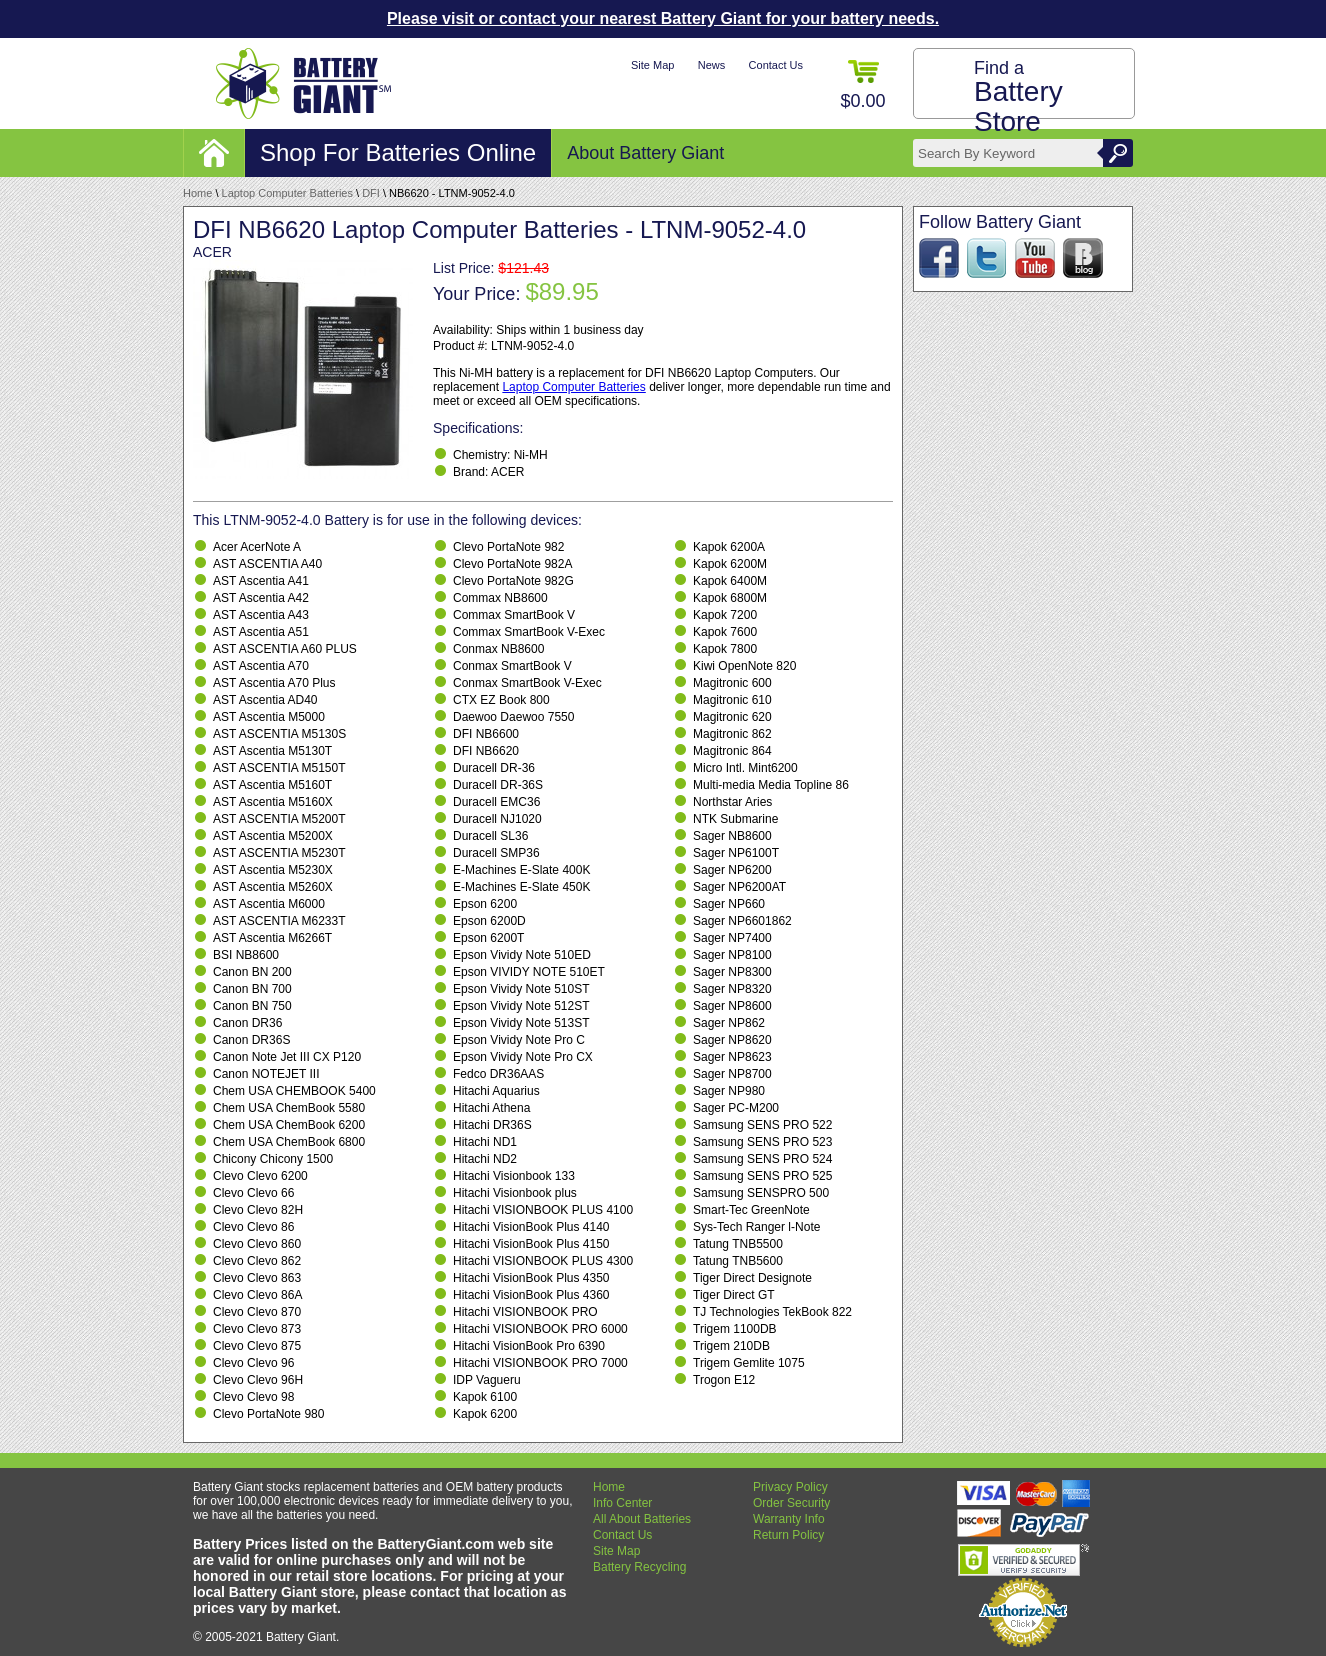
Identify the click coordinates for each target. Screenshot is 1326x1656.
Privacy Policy (790, 1487)
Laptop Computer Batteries (287, 193)
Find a (1018, 97)
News (712, 65)
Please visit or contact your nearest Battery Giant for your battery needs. (663, 18)
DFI (371, 193)
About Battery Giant (645, 153)
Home (197, 193)
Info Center (622, 1503)
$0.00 (862, 85)
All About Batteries (642, 1519)
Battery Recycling (639, 1567)
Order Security (791, 1503)
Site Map (652, 65)
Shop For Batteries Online (398, 152)
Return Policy (788, 1535)
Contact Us (776, 65)
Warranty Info (789, 1519)
